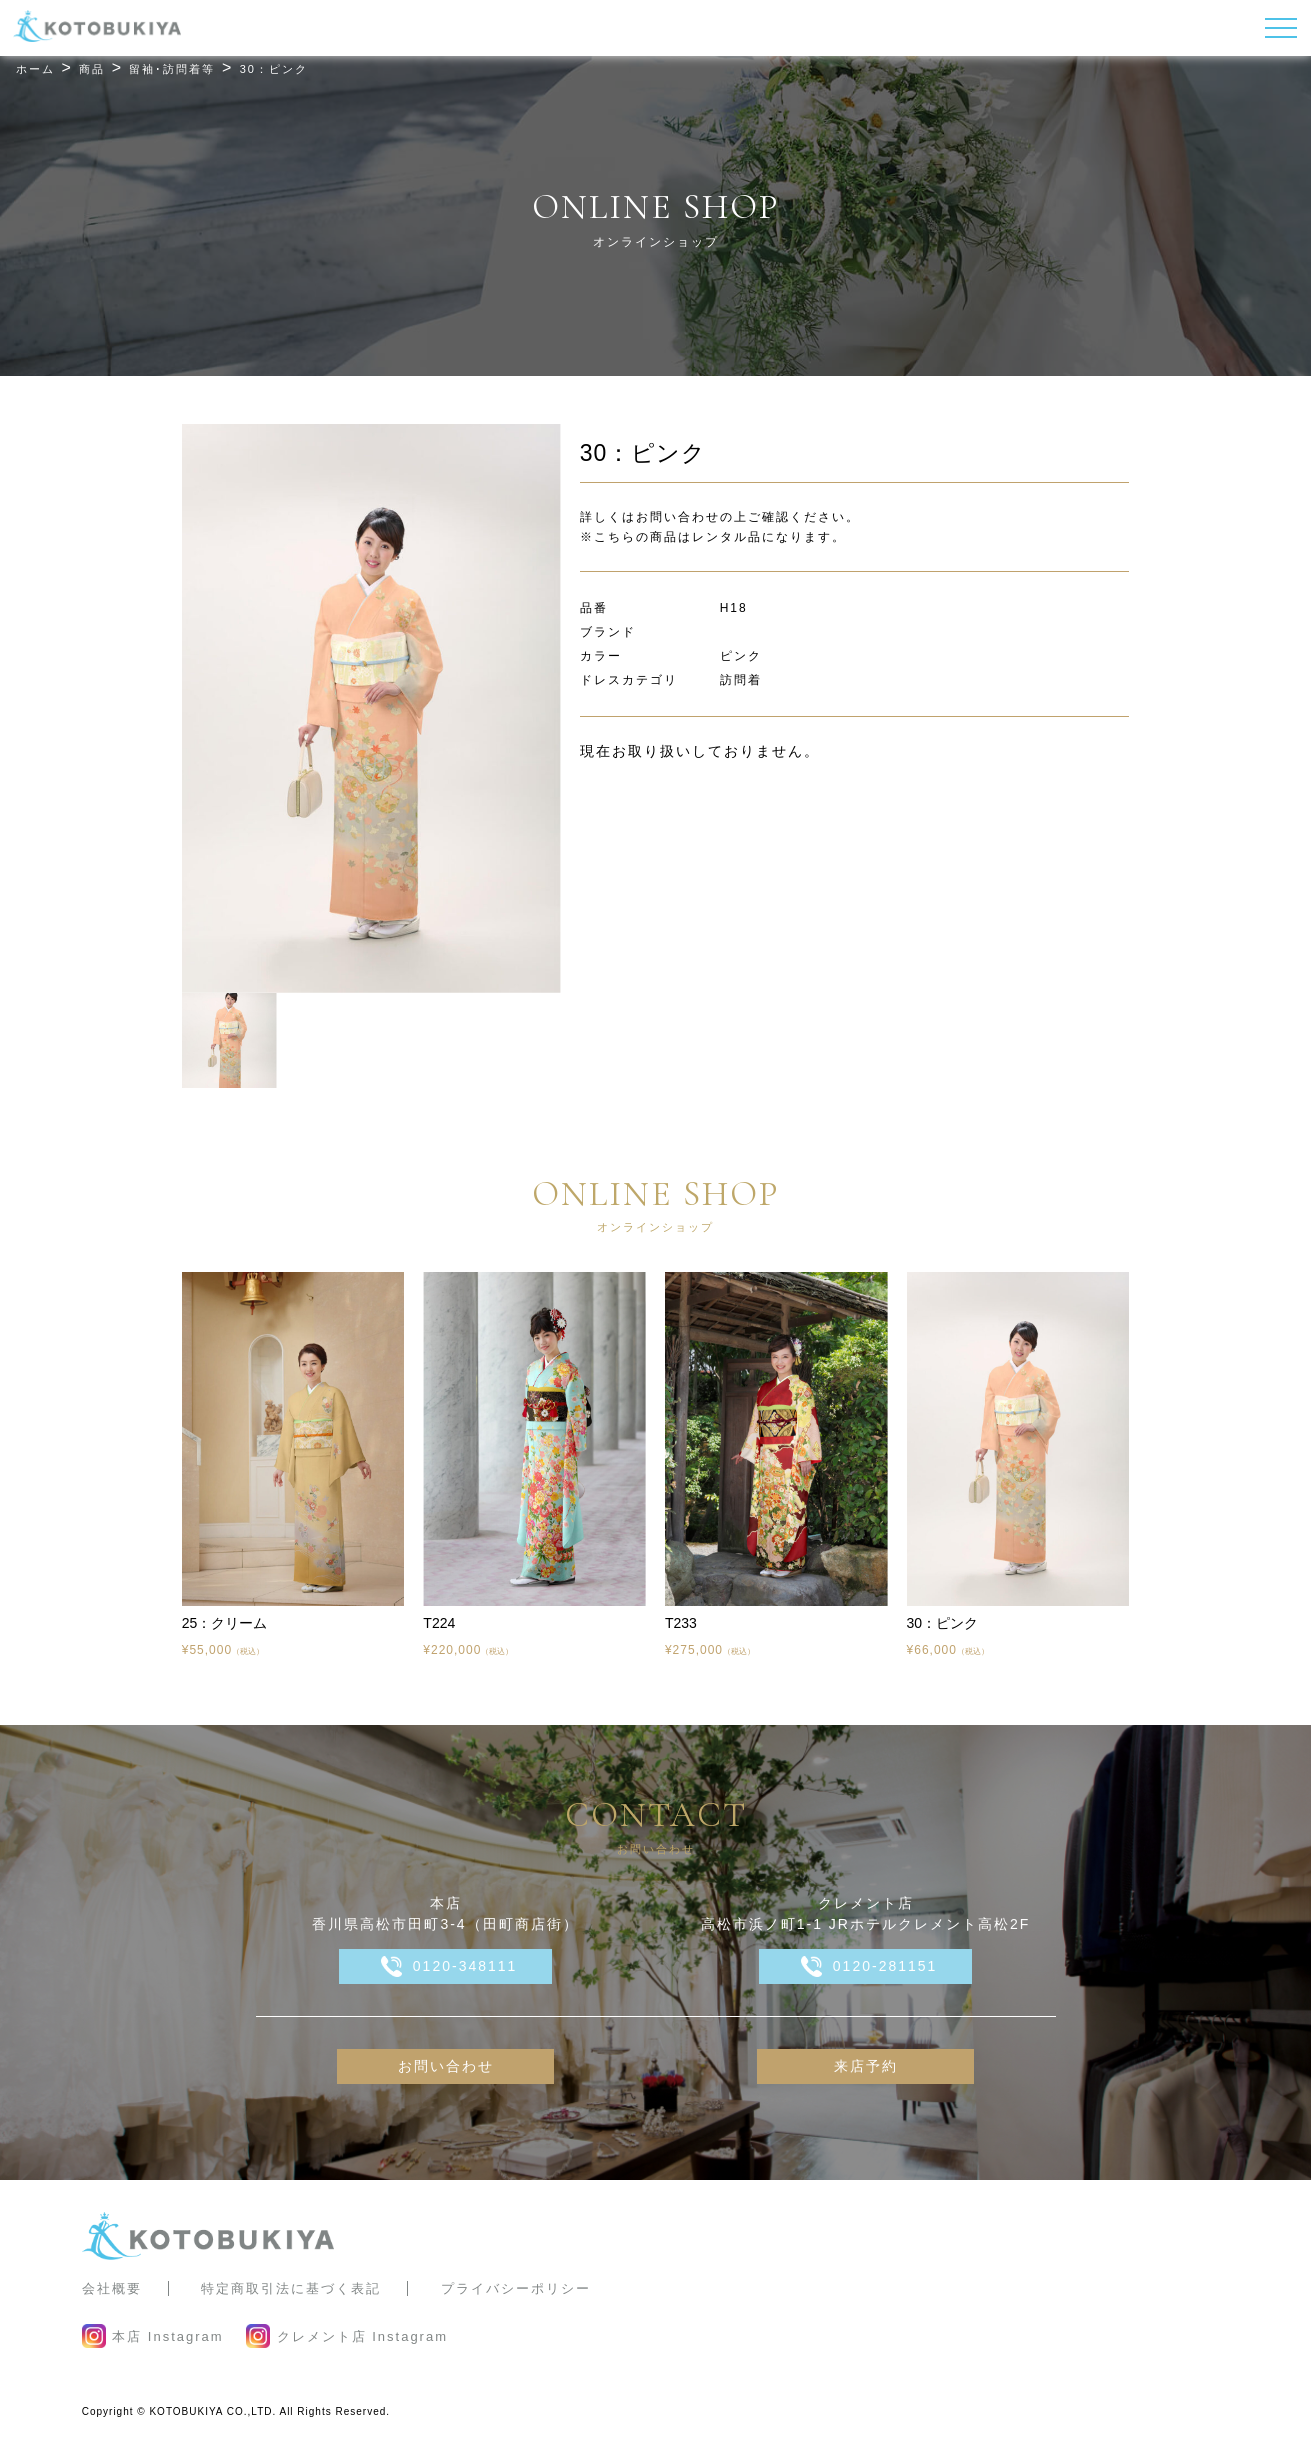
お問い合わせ (446, 2066)
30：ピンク (943, 1623)
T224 (439, 1623)
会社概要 (112, 2288)
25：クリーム (225, 1623)
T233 (681, 1623)
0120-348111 (465, 1966)
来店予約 (866, 2066)
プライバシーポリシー (516, 2288)
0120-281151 (885, 1966)
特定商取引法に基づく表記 (291, 2288)
